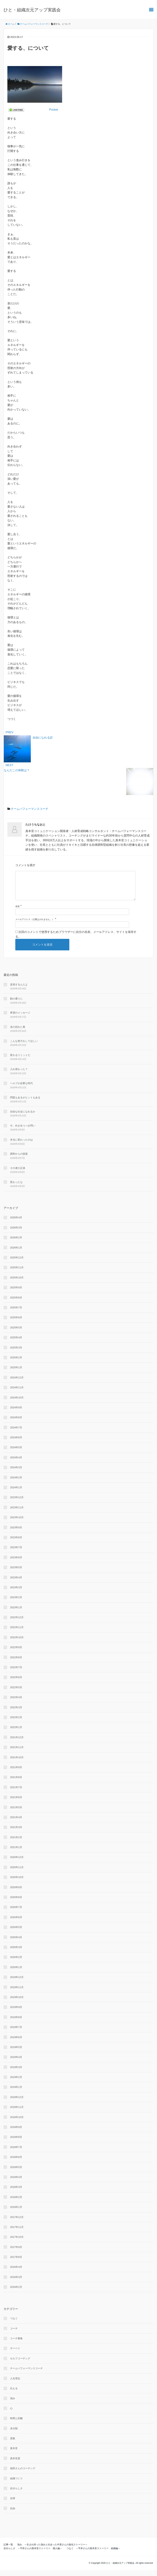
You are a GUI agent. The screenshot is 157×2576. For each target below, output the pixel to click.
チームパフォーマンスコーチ (29, 808)
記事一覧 (8, 2550)
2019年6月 (16, 2043)
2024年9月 (16, 1413)
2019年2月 (16, 2082)
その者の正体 (17, 1173)
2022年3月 (16, 1713)
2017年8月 (16, 2262)
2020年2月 (16, 1962)
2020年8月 (16, 1903)
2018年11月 (17, 2112)
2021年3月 (16, 1832)
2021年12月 (17, 1743)
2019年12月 (17, 1982)
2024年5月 (16, 1453)
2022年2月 (16, 1723)
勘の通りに (16, 1004)
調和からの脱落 (19, 1159)
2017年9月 (16, 2252)
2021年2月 (16, 1843)
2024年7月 (16, 1433)
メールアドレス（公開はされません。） (34, 925)
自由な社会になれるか (22, 1117)
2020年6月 (16, 1923)
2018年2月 (16, 2202)
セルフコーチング (20, 2364)
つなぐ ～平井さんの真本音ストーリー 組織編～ (93, 2554)
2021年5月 (16, 1813)
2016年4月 (16, 2272)
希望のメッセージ (20, 1018)
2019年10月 (17, 2002)
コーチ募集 (16, 2344)
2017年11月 (17, 2232)
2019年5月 (16, 2052)
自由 (12, 2514)
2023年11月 (17, 1513)
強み (12, 2404)
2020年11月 (17, 1873)
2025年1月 (16, 1373)
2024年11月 (17, 1393)
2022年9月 (16, 1653)
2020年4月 (16, 1943)
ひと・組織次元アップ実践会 (32, 9)
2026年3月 (16, 1233)
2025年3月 (16, 1353)
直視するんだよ (19, 990)
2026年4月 (16, 1223)
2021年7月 (16, 1793)
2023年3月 (16, 1593)
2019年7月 (16, 2032)
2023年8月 (16, 1543)
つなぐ (14, 2324)
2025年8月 (16, 1303)
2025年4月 (16, 1343)
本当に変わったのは (21, 1145)
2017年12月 (17, 2222)
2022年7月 (16, 1673)
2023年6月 (16, 1563)
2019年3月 (16, 2072)
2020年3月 (16, 1952)
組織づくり (16, 2484)
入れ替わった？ (19, 1074)
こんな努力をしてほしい (24, 1046)
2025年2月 (16, 1363)
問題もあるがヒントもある (25, 1103)
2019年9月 (16, 2012)
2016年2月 (16, 2292)
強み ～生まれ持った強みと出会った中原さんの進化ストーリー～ (52, 2550)
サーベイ (15, 2354)
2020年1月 (16, 1973)
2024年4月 (16, 1463)
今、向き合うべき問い (22, 1131)
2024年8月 (16, 1423)
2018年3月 (16, 2192)
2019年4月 (16, 2062)
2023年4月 (16, 1583)
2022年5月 (16, 1693)
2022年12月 (17, 1623)
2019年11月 (17, 1993)
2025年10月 (17, 1283)
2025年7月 (16, 1313)
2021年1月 (16, 1853)
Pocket (53, 109)
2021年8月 (16, 1783)
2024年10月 (17, 1403)
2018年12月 (17, 2102)
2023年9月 (16, 1533)
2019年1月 (16, 2092)
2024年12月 (17, 1383)
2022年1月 (16, 1733)
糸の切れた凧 (17, 1032)
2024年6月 (16, 1443)
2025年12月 (17, 1263)
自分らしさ (16, 2494)
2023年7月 (16, 1553)
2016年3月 (16, 2282)
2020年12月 (17, 1862)
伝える (14, 2394)
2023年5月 (16, 1573)
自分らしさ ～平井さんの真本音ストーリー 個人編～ (33, 2554)
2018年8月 (16, 2142)
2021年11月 (17, 1753)
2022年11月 (17, 1633)
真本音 (14, 2454)
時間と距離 (16, 2424)
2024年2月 (16, 1483)
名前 (17, 912)
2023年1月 (16, 1613)
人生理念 (15, 2384)
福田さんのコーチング (22, 2474)
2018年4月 (16, 2182)
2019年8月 (16, 2022)
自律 (12, 2504)
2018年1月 (16, 2212)
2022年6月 (16, 1683)
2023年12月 (17, 1503)
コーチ (14, 2334)
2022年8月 (16, 1663)
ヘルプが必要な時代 (21, 1089)
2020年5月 (16, 1932)
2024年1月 (16, 1493)
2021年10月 (17, 1763)
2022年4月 (16, 1703)
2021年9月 (16, 1773)
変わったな (16, 1187)
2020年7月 (16, 1912)
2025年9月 (16, 1293)
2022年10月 (17, 1643)
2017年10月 (17, 2242)
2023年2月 (16, 1603)
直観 (12, 2444)
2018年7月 (16, 2152)
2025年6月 (16, 1323)
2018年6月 (16, 2162)
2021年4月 (16, 1823)
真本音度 (15, 2464)
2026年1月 (16, 1253)
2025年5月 (16, 1333)
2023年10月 (17, 1523)
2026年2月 (16, 1243)
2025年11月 (17, 1273)
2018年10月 (17, 2122)
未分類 (14, 2434)
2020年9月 (16, 1893)
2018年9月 (16, 2132)
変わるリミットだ (20, 1060)
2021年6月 (16, 1803)
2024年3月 (16, 1473)
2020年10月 (17, 1882)
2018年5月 (16, 2172)
